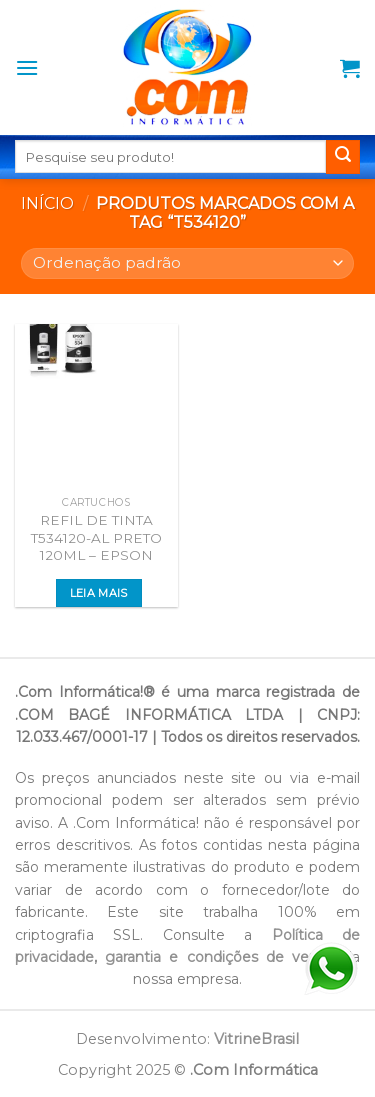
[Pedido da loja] (187, 263)
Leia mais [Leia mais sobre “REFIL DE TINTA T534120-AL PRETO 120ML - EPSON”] (99, 593)
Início (47, 203)
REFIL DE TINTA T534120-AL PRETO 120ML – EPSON (96, 537)
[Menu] (27, 67)
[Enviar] (343, 157)
